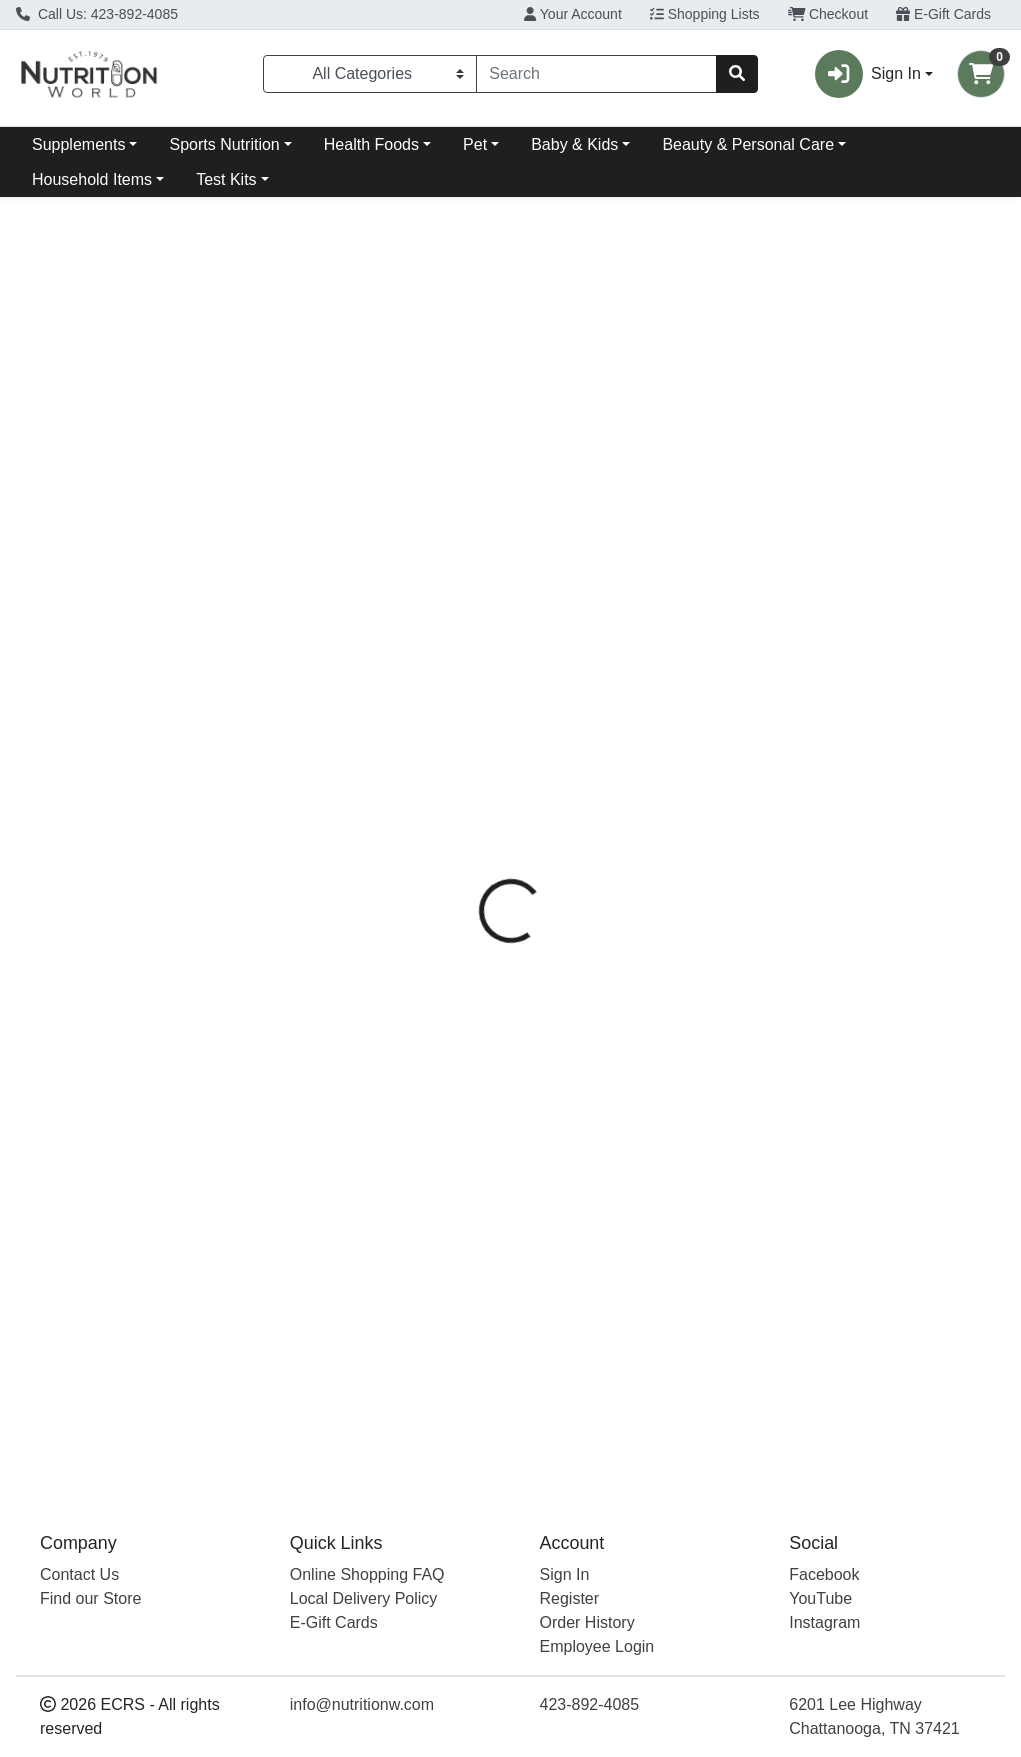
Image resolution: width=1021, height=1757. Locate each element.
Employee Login (597, 1646)
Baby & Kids (574, 144)
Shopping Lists (705, 14)
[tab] (480, 453)
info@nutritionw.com (362, 1704)
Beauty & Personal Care (748, 144)
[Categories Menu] (370, 74)
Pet (475, 144)
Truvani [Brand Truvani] (651, 571)
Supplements (78, 144)
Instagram (824, 1622)
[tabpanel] (723, 894)
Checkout (828, 14)
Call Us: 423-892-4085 (97, 14)
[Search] (596, 74)
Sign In (565, 1574)
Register (570, 1598)
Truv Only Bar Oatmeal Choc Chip (623, 1405)
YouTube (820, 1598)
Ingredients (574, 453)
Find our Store (90, 1598)
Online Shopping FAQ (367, 1574)
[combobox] (596, 74)
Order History (587, 1622)
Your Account (573, 14)
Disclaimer (682, 453)
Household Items (92, 179)
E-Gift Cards (943, 14)
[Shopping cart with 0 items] (981, 74)
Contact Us (79, 1574)
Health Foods (371, 144)
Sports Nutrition (224, 144)
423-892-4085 (590, 1704)
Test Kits (226, 179)
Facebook (824, 1574)
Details (480, 453)
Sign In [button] (868, 74)
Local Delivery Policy (364, 1598)
